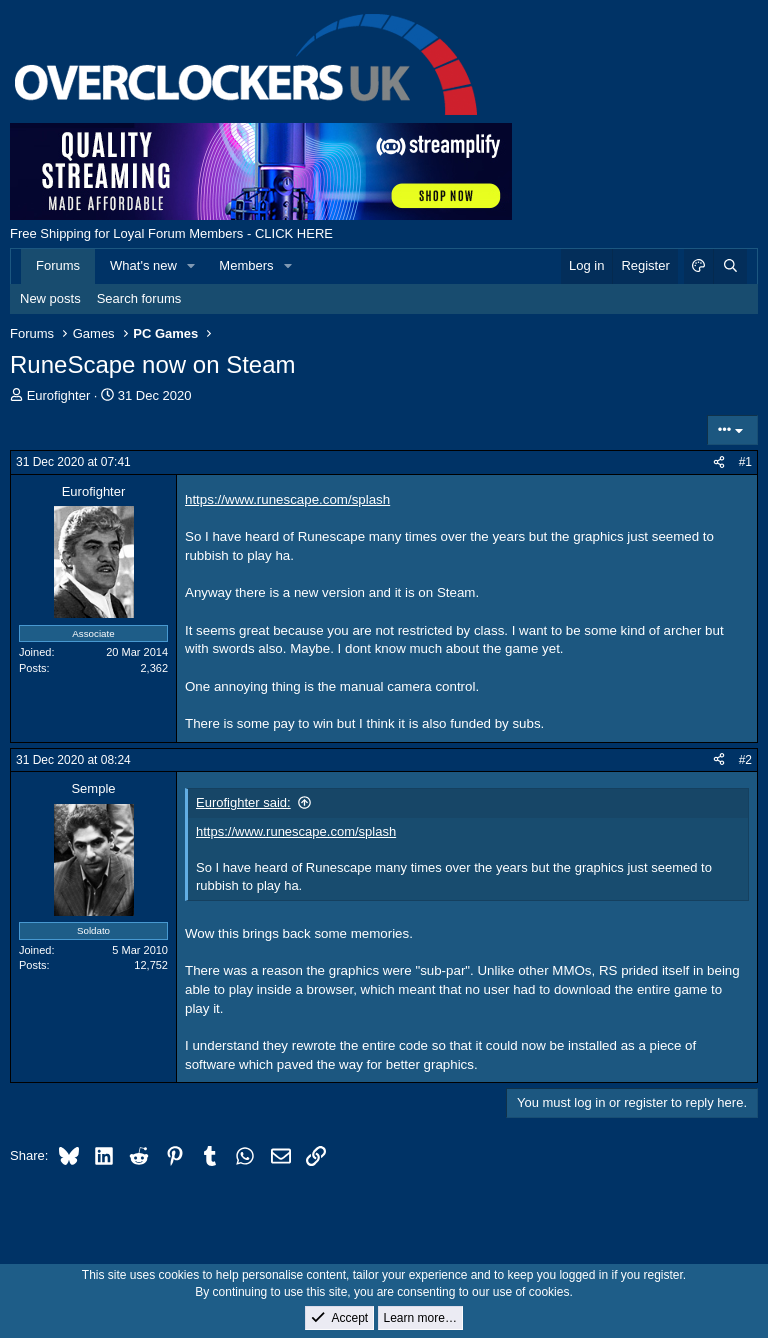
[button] (192, 266)
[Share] (719, 462)
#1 (745, 462)
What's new (143, 265)
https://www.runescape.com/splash (287, 499)
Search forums (139, 298)
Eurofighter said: (243, 802)
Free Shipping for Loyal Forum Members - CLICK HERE (171, 233)
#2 (745, 760)
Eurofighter (59, 395)
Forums (58, 265)
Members (246, 265)
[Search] (730, 266)
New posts (50, 298)
